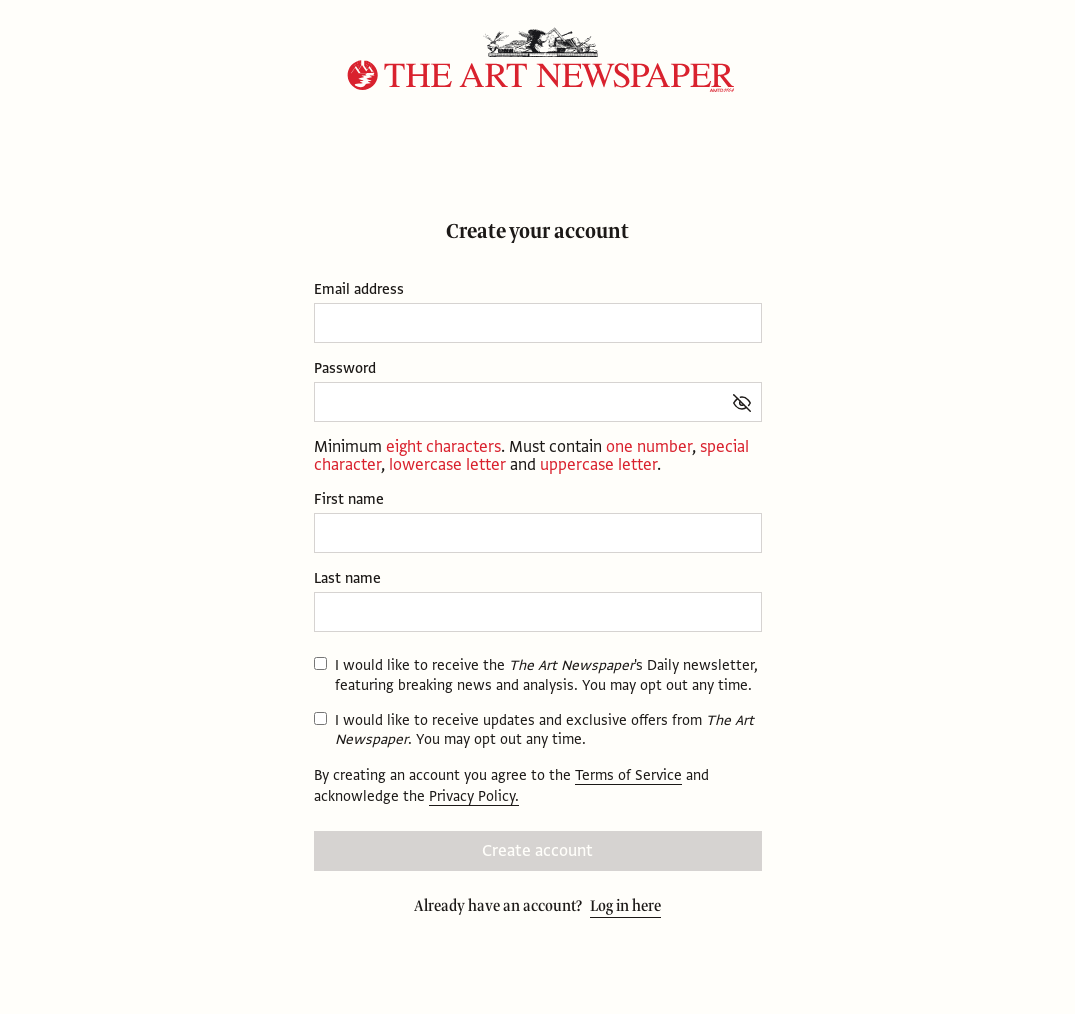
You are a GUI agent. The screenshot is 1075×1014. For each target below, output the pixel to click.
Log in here (625, 906)
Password (345, 368)
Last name (347, 578)
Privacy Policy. (474, 796)
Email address (359, 289)
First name (349, 499)
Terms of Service (628, 775)
